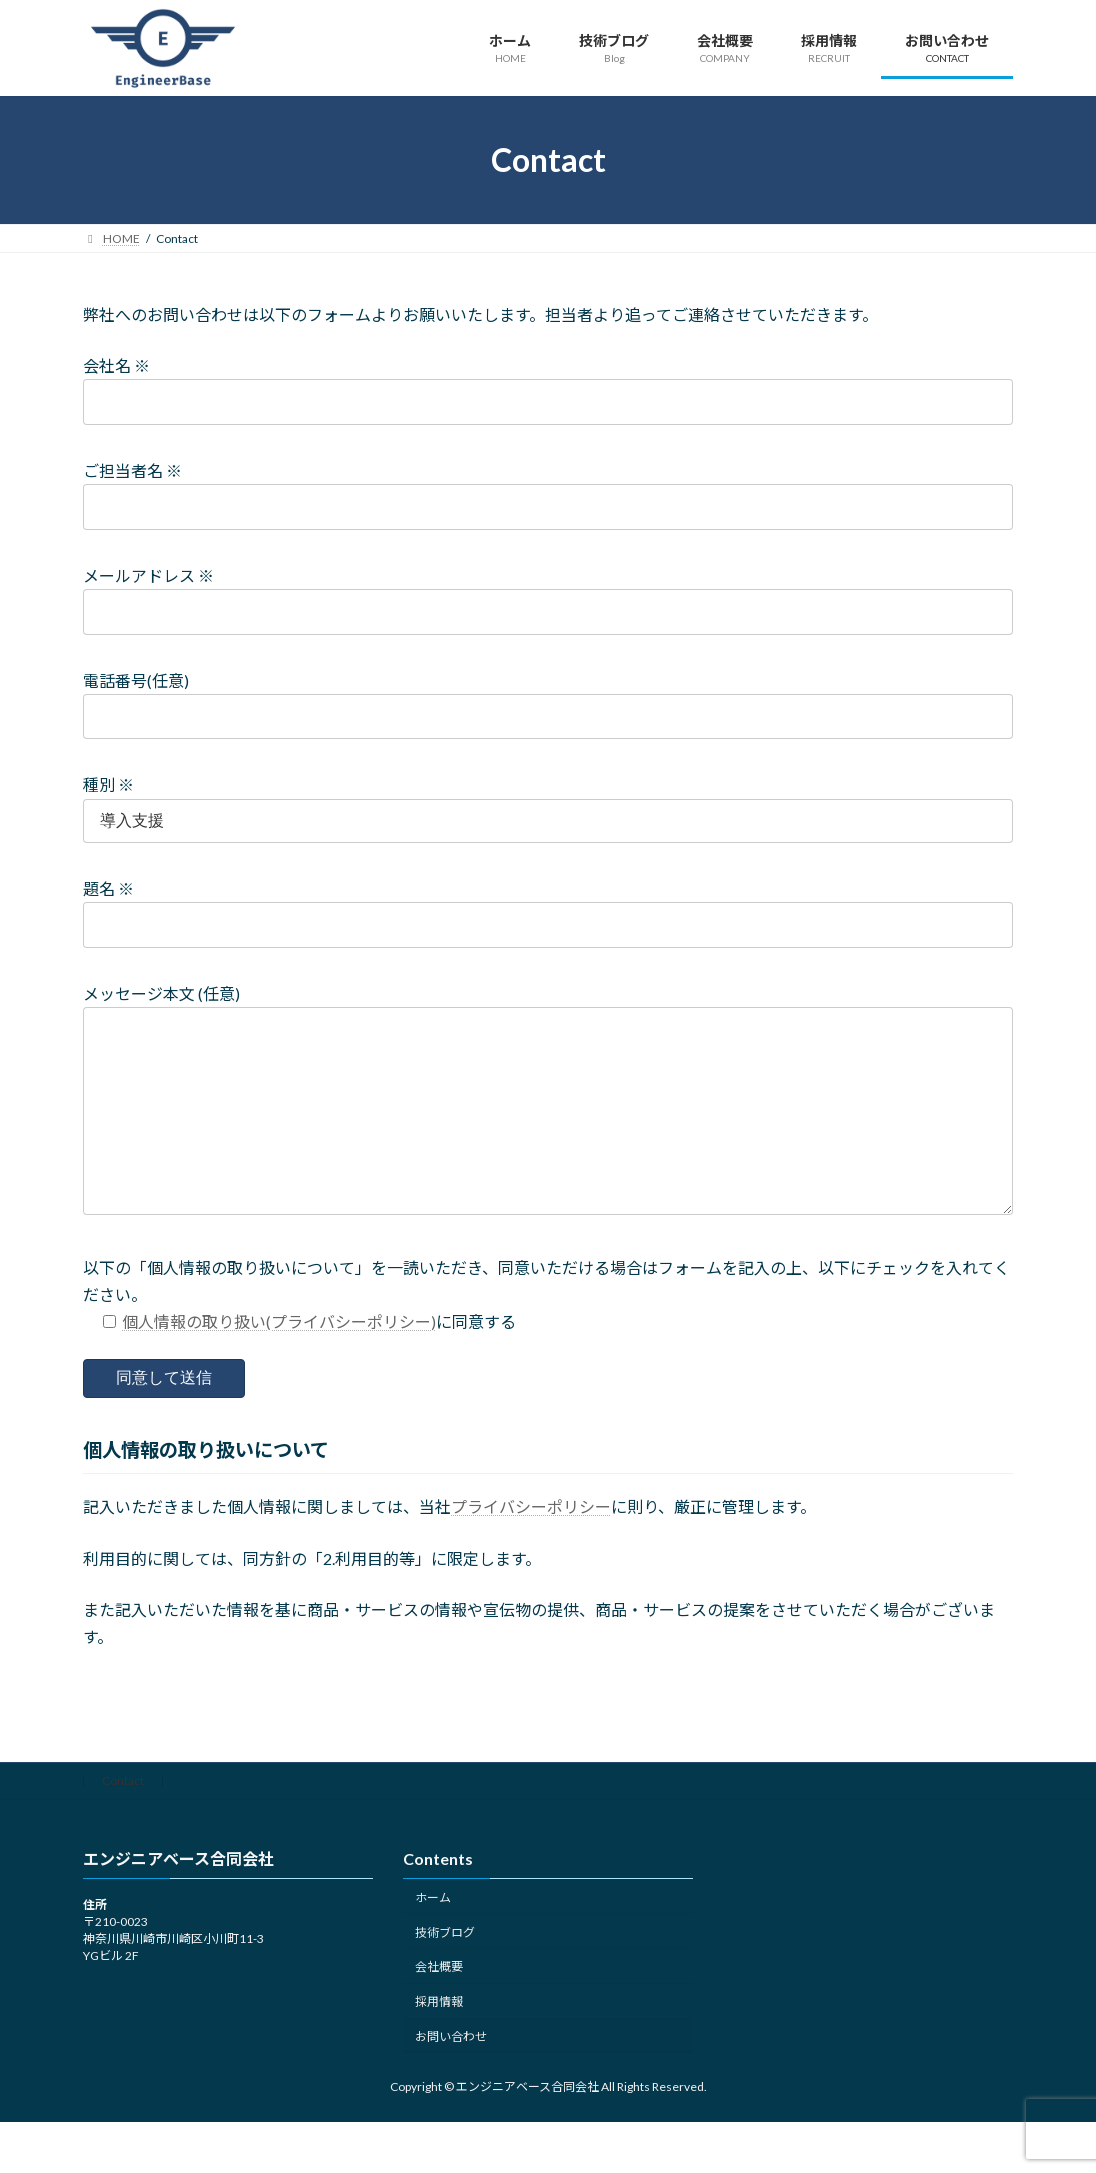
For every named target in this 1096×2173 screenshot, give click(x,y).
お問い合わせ (451, 2076)
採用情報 (439, 2041)
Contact (123, 1820)
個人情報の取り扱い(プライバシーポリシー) (279, 1361)
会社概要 (439, 2007)
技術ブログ (445, 1972)
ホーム (433, 1937)
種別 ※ (108, 784)
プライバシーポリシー (531, 1546)
